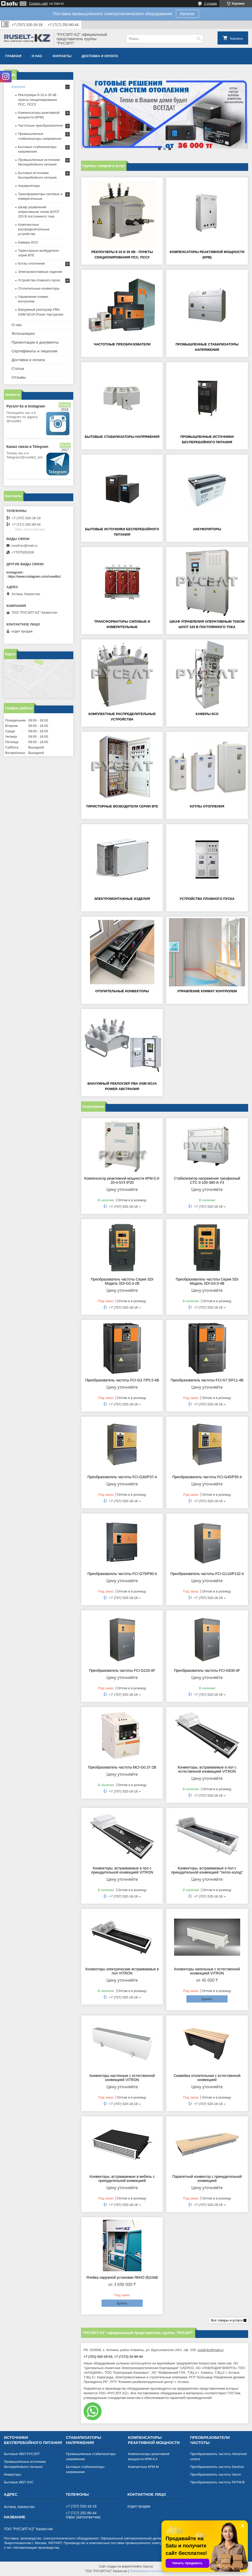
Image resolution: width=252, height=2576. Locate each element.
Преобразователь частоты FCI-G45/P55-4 (207, 1477)
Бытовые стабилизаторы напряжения (122, 437)
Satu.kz (148, 2566)
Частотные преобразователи (122, 344)
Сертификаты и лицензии (34, 351)
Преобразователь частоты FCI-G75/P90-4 (122, 1574)
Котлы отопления (207, 806)
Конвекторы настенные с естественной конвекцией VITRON (122, 2078)
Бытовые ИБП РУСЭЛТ (22, 2454)
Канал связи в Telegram (27, 447)
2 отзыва (210, 3)
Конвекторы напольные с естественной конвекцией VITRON (207, 1971)
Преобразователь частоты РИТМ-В (217, 2482)
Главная (13, 56)
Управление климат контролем (207, 991)
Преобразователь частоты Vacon (215, 2474)
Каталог (187, 14)
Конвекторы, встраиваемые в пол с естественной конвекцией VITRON (207, 1769)
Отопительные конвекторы (122, 991)
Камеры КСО (207, 714)
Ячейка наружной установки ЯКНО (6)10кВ (122, 2277)
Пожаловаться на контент (148, 2571)
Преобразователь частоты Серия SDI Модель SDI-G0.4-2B (122, 1281)
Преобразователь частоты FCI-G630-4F (207, 1670)
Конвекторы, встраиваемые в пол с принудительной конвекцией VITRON (122, 1870)
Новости (12, 395)
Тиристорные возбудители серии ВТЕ (122, 806)
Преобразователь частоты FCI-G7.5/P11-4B (207, 1380)
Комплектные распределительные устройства (33, 229)
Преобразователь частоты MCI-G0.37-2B (122, 1767)
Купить (207, 1999)
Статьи (18, 368)
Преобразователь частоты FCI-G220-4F (122, 1670)
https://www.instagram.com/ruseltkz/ (34, 576)
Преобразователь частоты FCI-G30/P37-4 (122, 1477)
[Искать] (198, 38)
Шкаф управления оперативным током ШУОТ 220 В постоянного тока (38, 211)
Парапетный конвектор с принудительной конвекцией (207, 2178)
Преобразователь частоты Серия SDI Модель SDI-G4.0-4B (207, 1281)
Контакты (62, 56)
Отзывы (19, 377)
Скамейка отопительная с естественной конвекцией (207, 2078)
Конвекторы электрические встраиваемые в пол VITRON (122, 1971)
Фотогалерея (23, 333)
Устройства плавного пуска (207, 899)
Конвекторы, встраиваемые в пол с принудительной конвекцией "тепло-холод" (207, 1870)
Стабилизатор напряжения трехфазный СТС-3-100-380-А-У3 (207, 1180)
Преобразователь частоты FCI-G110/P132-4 (207, 1574)
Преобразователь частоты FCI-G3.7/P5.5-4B (122, 1380)
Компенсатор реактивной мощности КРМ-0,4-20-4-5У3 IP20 (122, 1180)
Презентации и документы (35, 342)
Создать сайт (38, 3)
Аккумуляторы (207, 529)
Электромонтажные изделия (122, 899)
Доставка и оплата (100, 56)
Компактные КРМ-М (143, 2467)
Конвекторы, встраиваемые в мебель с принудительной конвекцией (122, 2178)
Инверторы (12, 2474)
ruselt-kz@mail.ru (24, 545)
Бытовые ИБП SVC (19, 2482)
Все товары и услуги (226, 2320)
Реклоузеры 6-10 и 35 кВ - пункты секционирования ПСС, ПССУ (38, 99)
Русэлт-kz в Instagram (25, 406)
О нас (37, 56)
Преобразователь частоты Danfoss (217, 2467)
